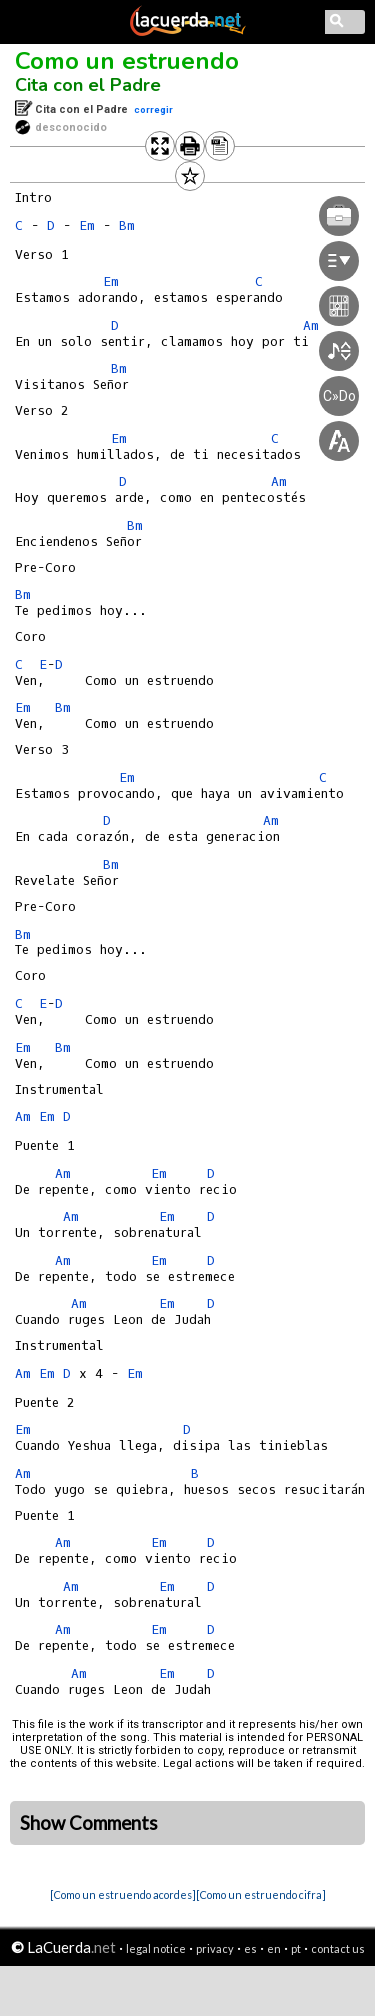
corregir (153, 109)
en (274, 1948)
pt (296, 1948)
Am (271, 820)
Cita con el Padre (88, 85)
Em (87, 225)
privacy (215, 1948)
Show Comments (89, 1823)
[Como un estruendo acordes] (123, 1894)
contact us (338, 1948)
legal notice (156, 1948)
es (250, 1948)
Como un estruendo (127, 61)
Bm (23, 594)
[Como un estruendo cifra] (261, 1894)
